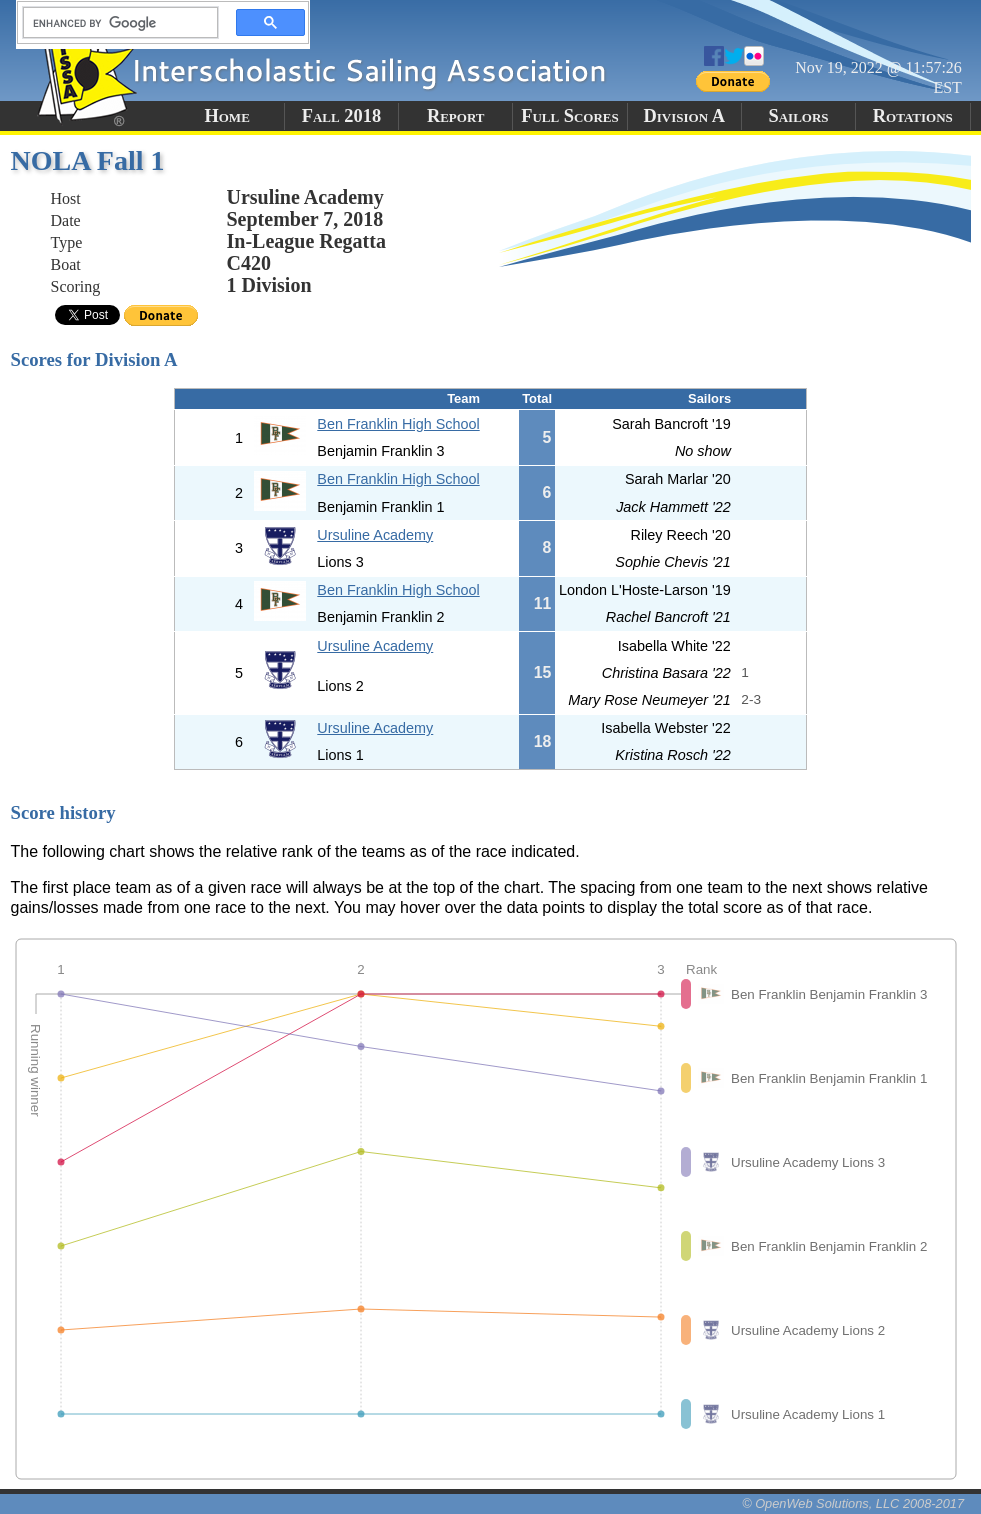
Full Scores (570, 116)
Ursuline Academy (375, 535)
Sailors (799, 116)
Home (226, 116)
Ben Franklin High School (398, 424)
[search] (115, 23)
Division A (684, 116)
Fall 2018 (341, 116)
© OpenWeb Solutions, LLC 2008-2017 (853, 1503)
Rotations (913, 116)
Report (456, 116)
